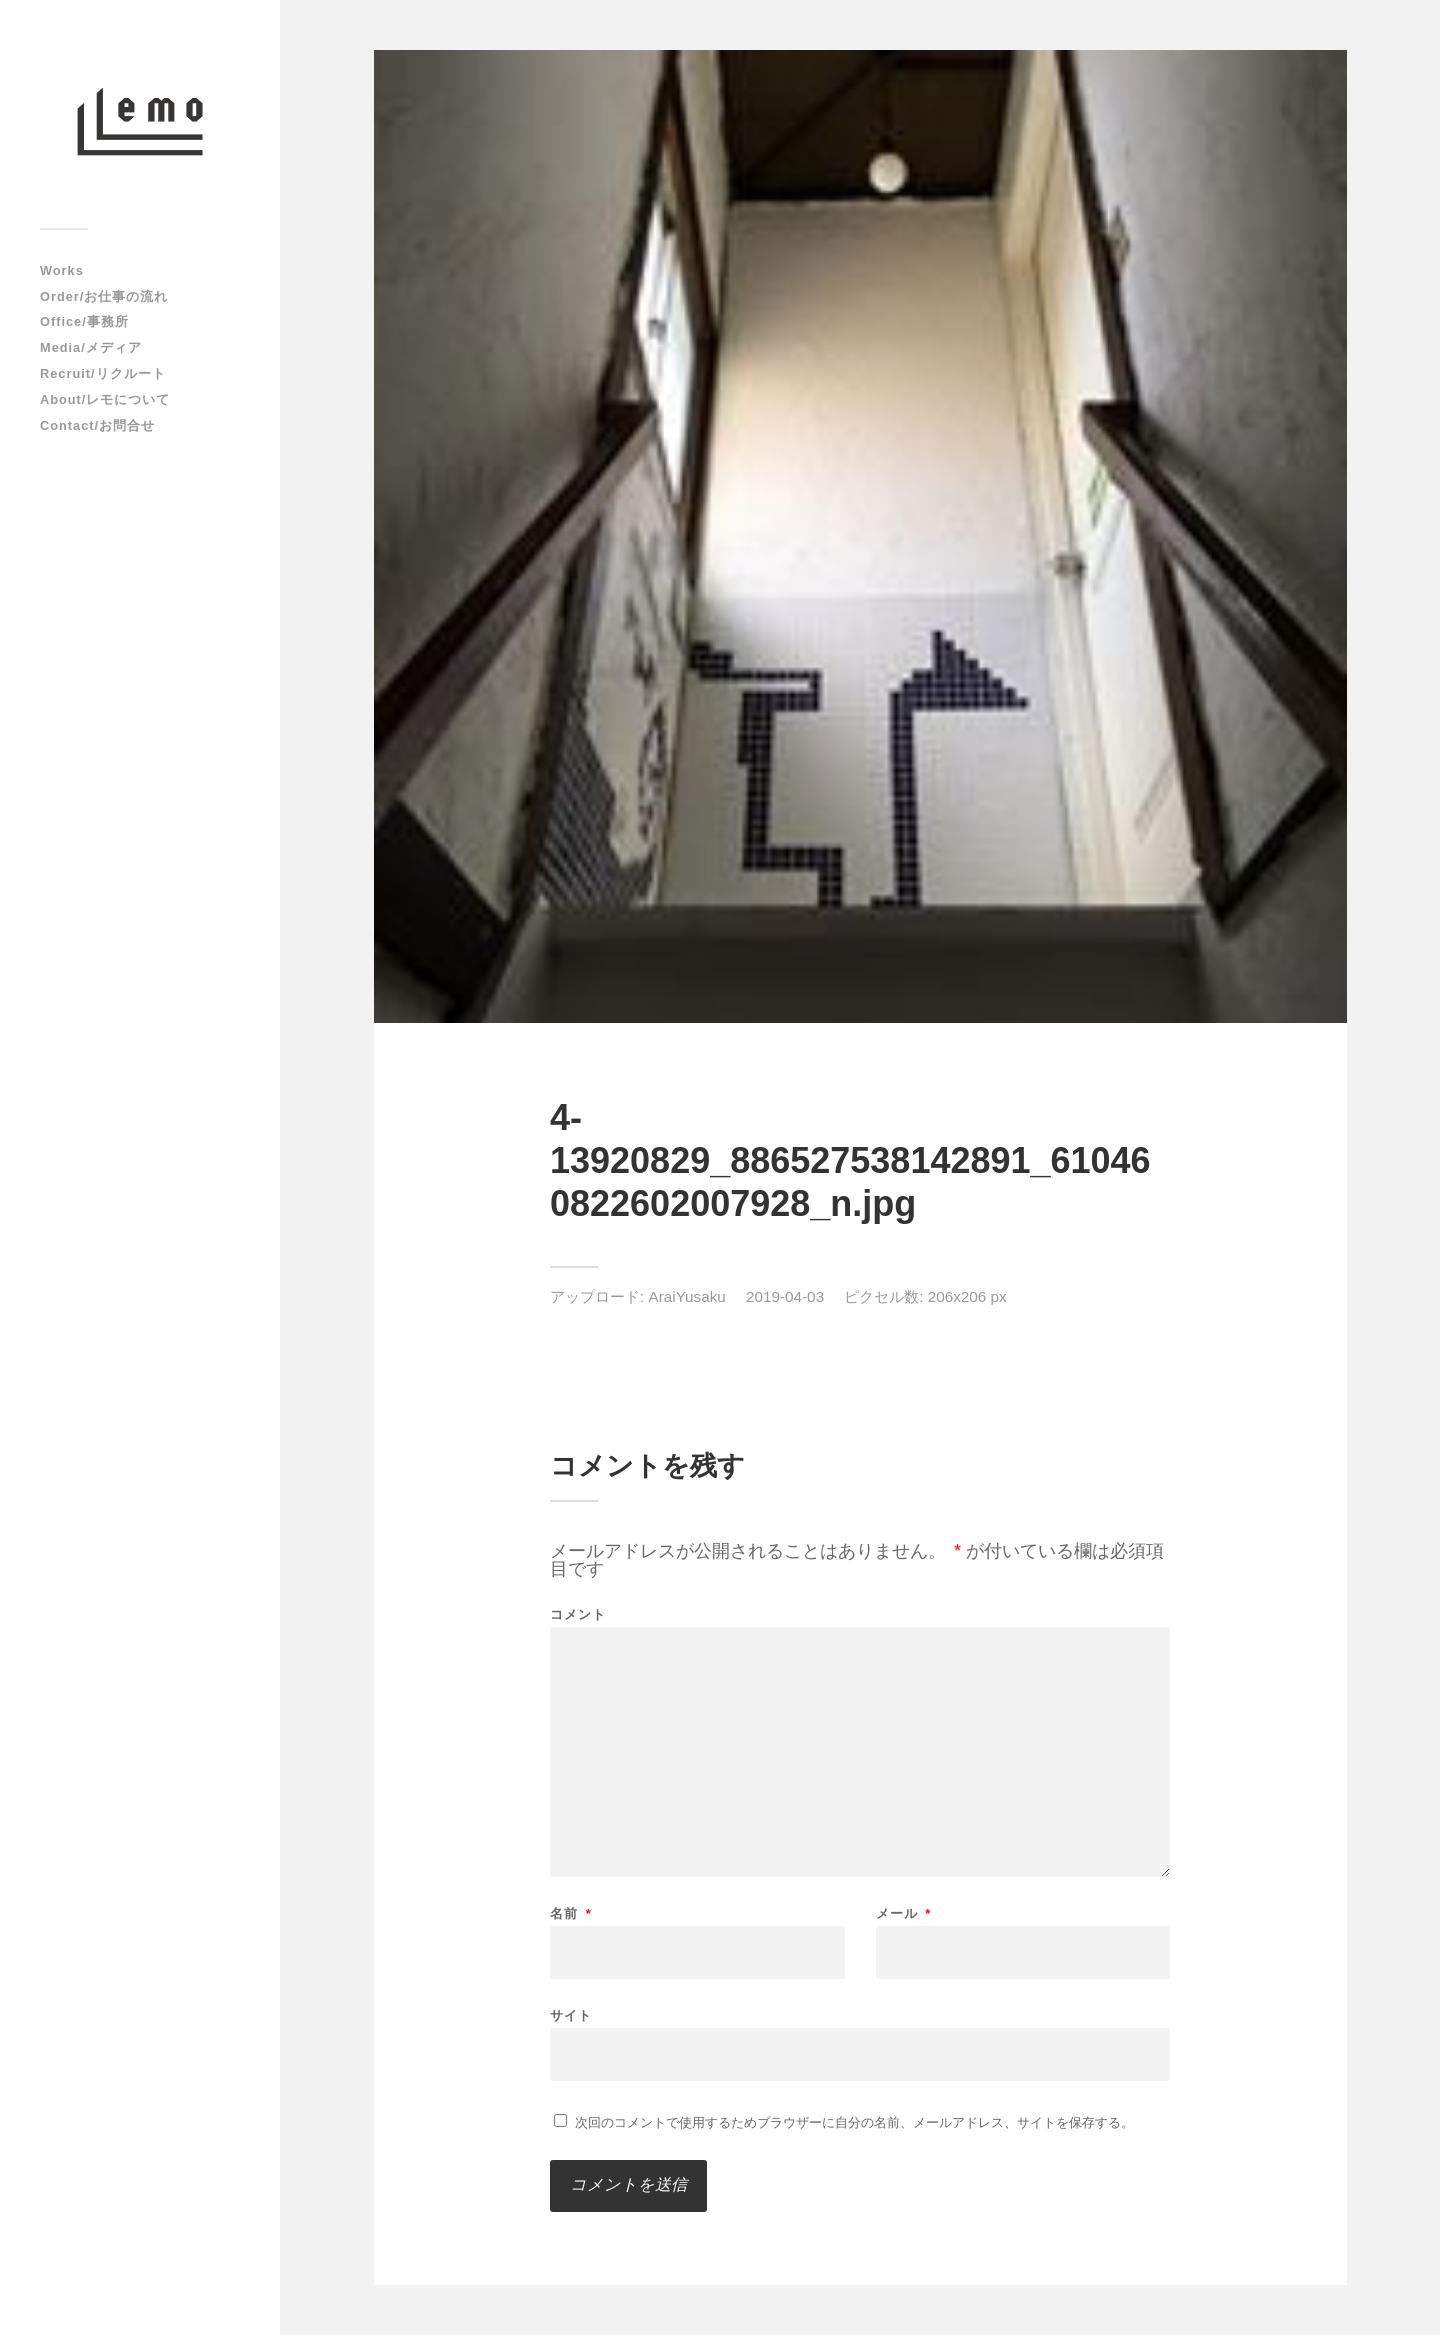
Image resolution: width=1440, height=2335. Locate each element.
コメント (578, 1614)
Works (62, 270)
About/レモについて (105, 399)
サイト (571, 2015)
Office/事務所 (84, 321)
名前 (571, 1913)
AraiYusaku (687, 1296)
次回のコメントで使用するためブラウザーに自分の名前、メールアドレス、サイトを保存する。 (854, 2122)
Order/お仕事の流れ (104, 296)
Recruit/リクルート (103, 373)
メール (904, 1913)
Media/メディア (91, 347)
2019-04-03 (785, 1296)
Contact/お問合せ (97, 425)
